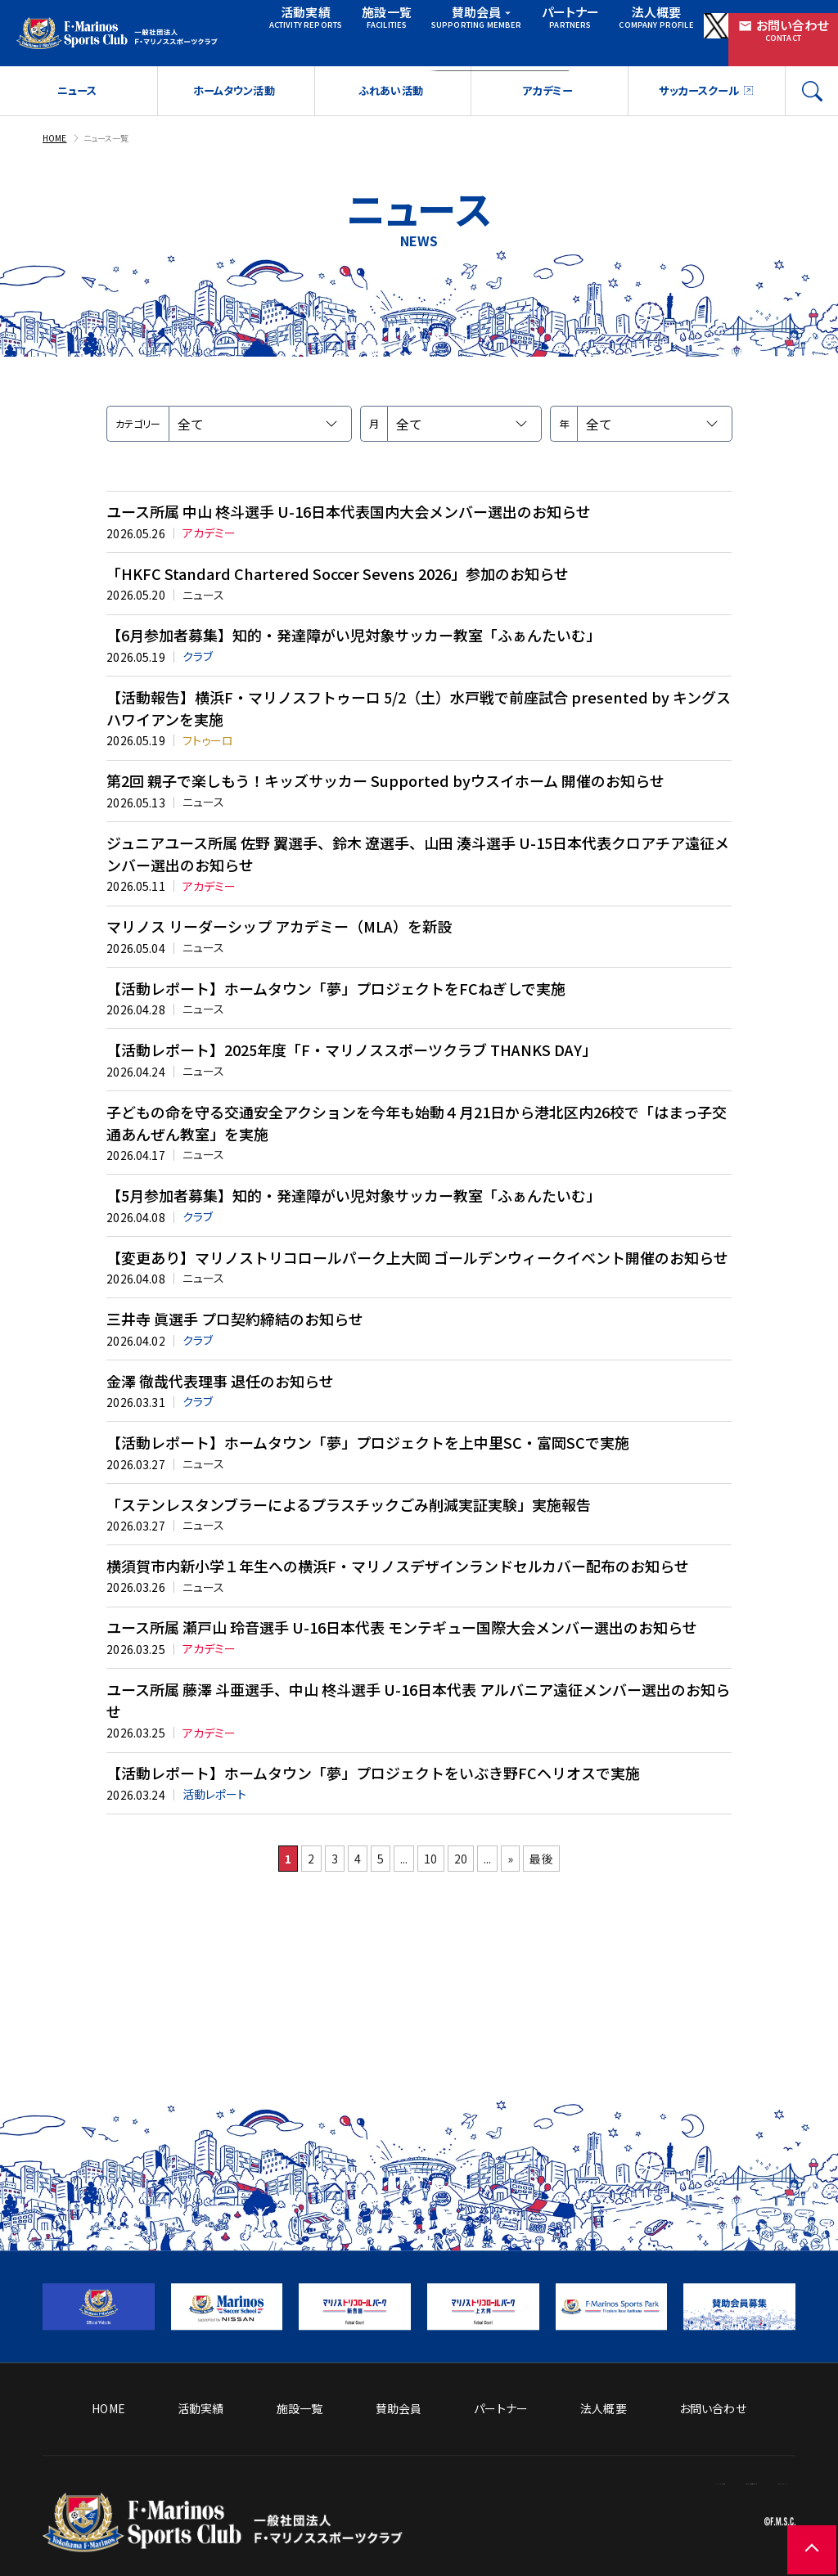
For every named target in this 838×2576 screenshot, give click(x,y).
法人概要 (615, 21)
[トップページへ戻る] (223, 2522)
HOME (56, 124)
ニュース (76, 78)
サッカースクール (697, 78)
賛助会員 (454, 21)
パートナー (536, 21)
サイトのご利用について (736, 2463)
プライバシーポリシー (741, 2488)
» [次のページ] (567, 1968)
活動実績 (290, 21)
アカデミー (547, 78)
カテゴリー (138, 410)
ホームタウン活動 (233, 78)
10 (442, 1968)
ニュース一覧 (114, 124)
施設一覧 (365, 21)
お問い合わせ (782, 21)
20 (487, 1968)
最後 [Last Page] (614, 1968)
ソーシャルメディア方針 (605, 2463)
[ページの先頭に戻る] (788, 2526)
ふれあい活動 (390, 78)
